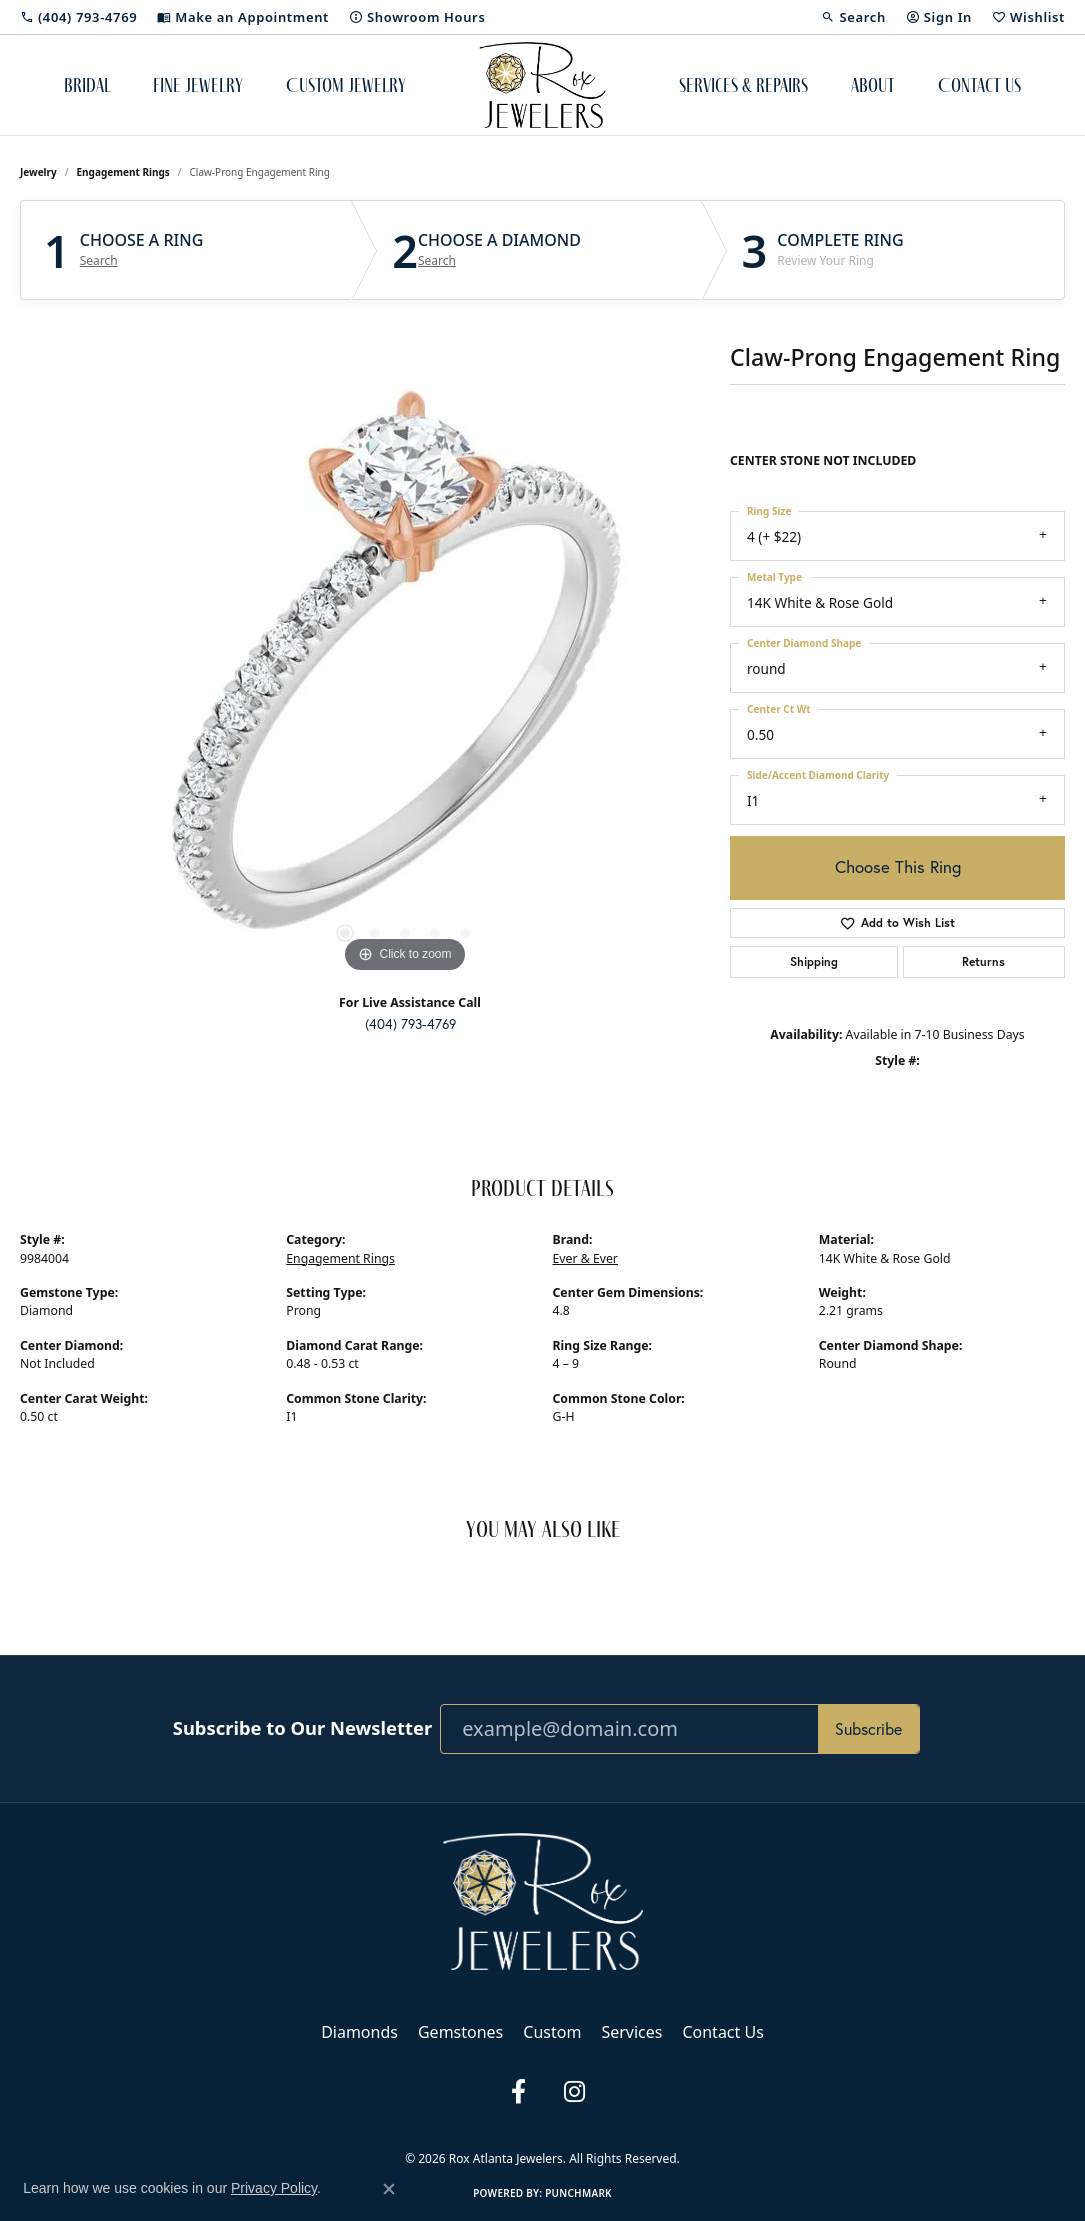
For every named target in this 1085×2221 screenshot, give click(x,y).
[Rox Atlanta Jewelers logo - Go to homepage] (542, 85)
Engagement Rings (123, 172)
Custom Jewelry (346, 85)
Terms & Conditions (518, 2125)
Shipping (814, 961)
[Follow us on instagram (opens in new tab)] (575, 2092)
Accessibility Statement (644, 2125)
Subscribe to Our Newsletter (302, 1728)
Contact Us (979, 85)
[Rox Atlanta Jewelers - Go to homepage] (543, 1900)
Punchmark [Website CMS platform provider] (578, 2193)
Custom (552, 2032)
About (873, 85)
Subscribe (868, 1729)
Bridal (87, 85)
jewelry (38, 172)
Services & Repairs (743, 85)
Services (631, 2032)
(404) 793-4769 (410, 1024)
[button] (853, 17)
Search (99, 261)
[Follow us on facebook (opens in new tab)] (519, 2092)
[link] (78, 17)
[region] (405, 678)
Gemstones (460, 2032)
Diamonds (359, 2032)
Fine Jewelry (198, 85)
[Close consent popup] (389, 2189)
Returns (983, 961)
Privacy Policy (416, 2125)
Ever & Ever (585, 1258)
